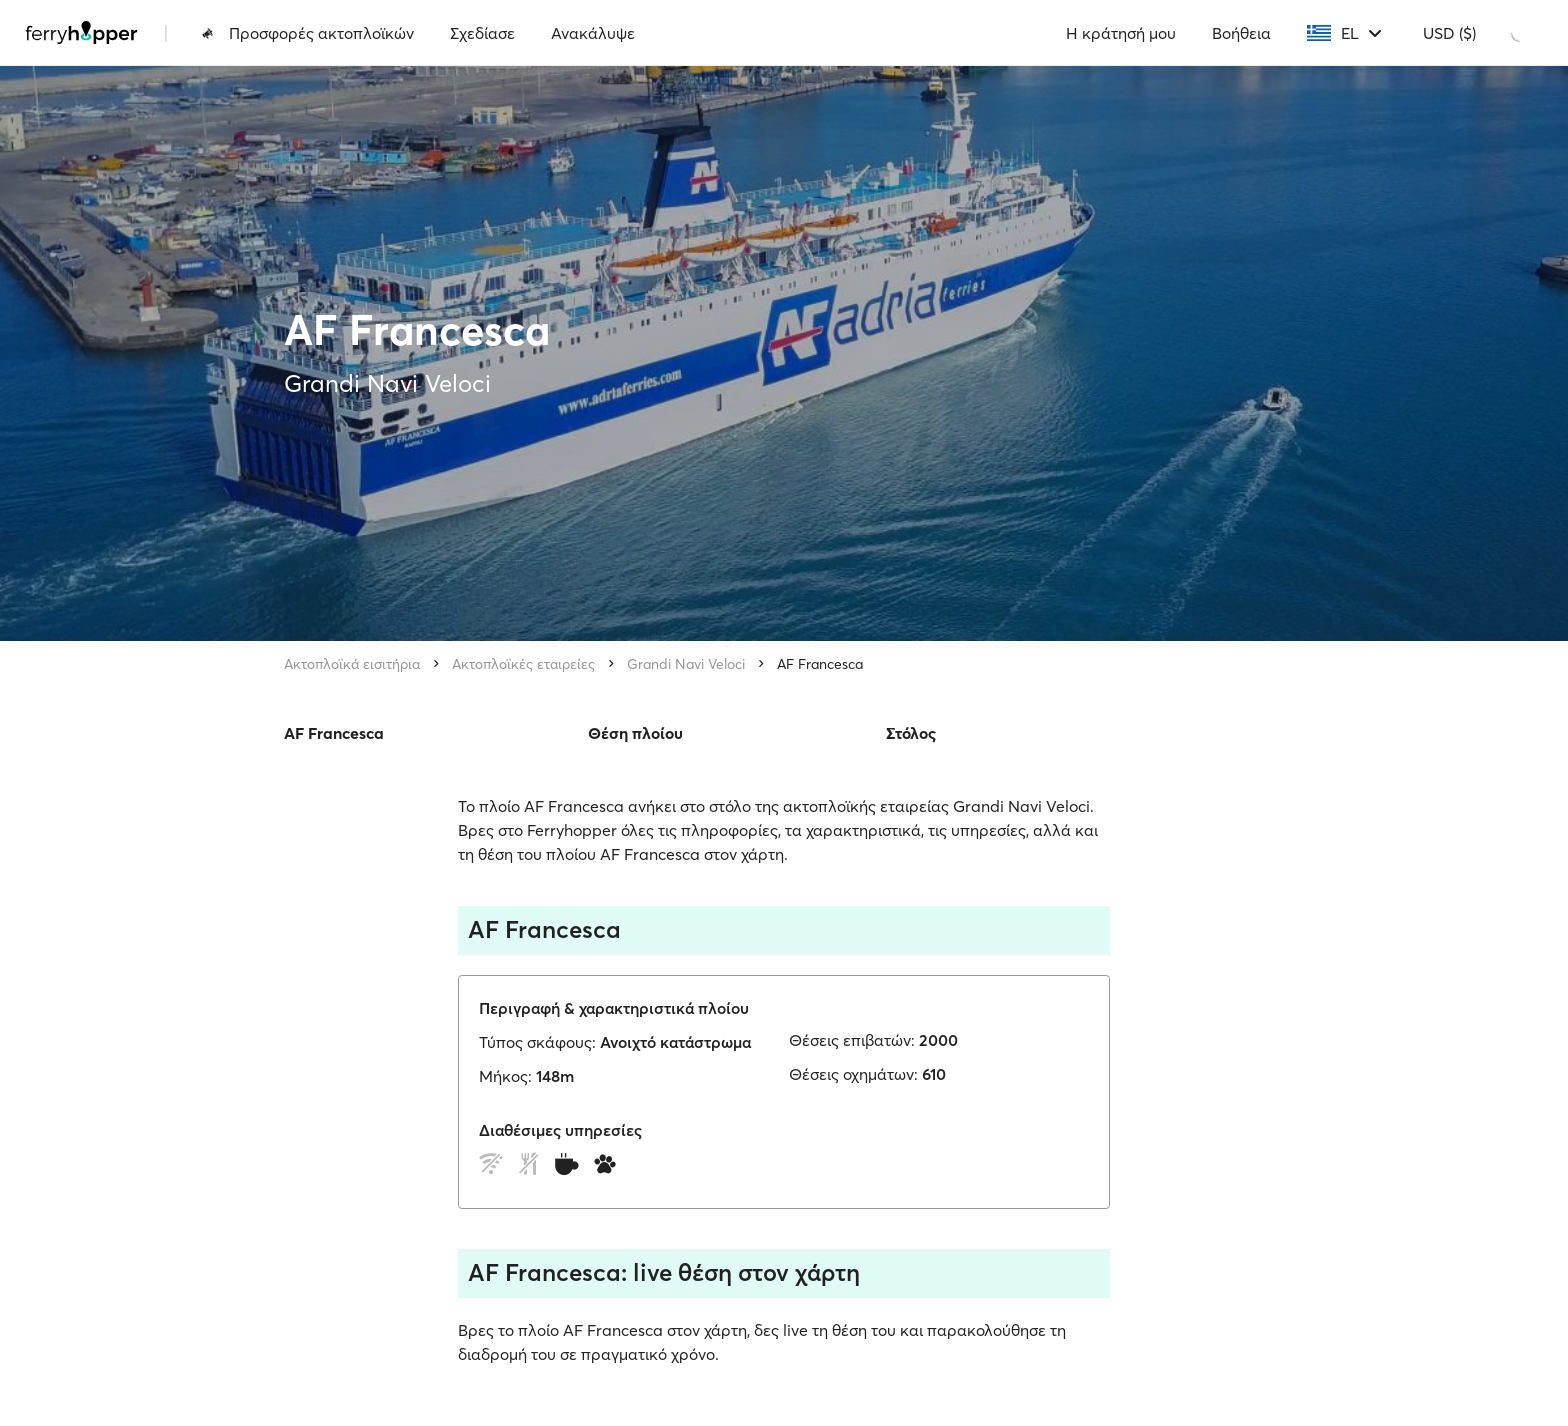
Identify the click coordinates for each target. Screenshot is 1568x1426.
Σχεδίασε (482, 33)
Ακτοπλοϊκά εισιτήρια (352, 664)
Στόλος (911, 733)
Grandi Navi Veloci (686, 664)
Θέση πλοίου (635, 733)
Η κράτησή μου (1121, 33)
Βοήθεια (1241, 33)
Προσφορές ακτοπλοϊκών (307, 33)
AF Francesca (820, 664)
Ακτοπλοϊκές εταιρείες (523, 664)
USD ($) (1449, 33)
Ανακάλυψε (593, 33)
